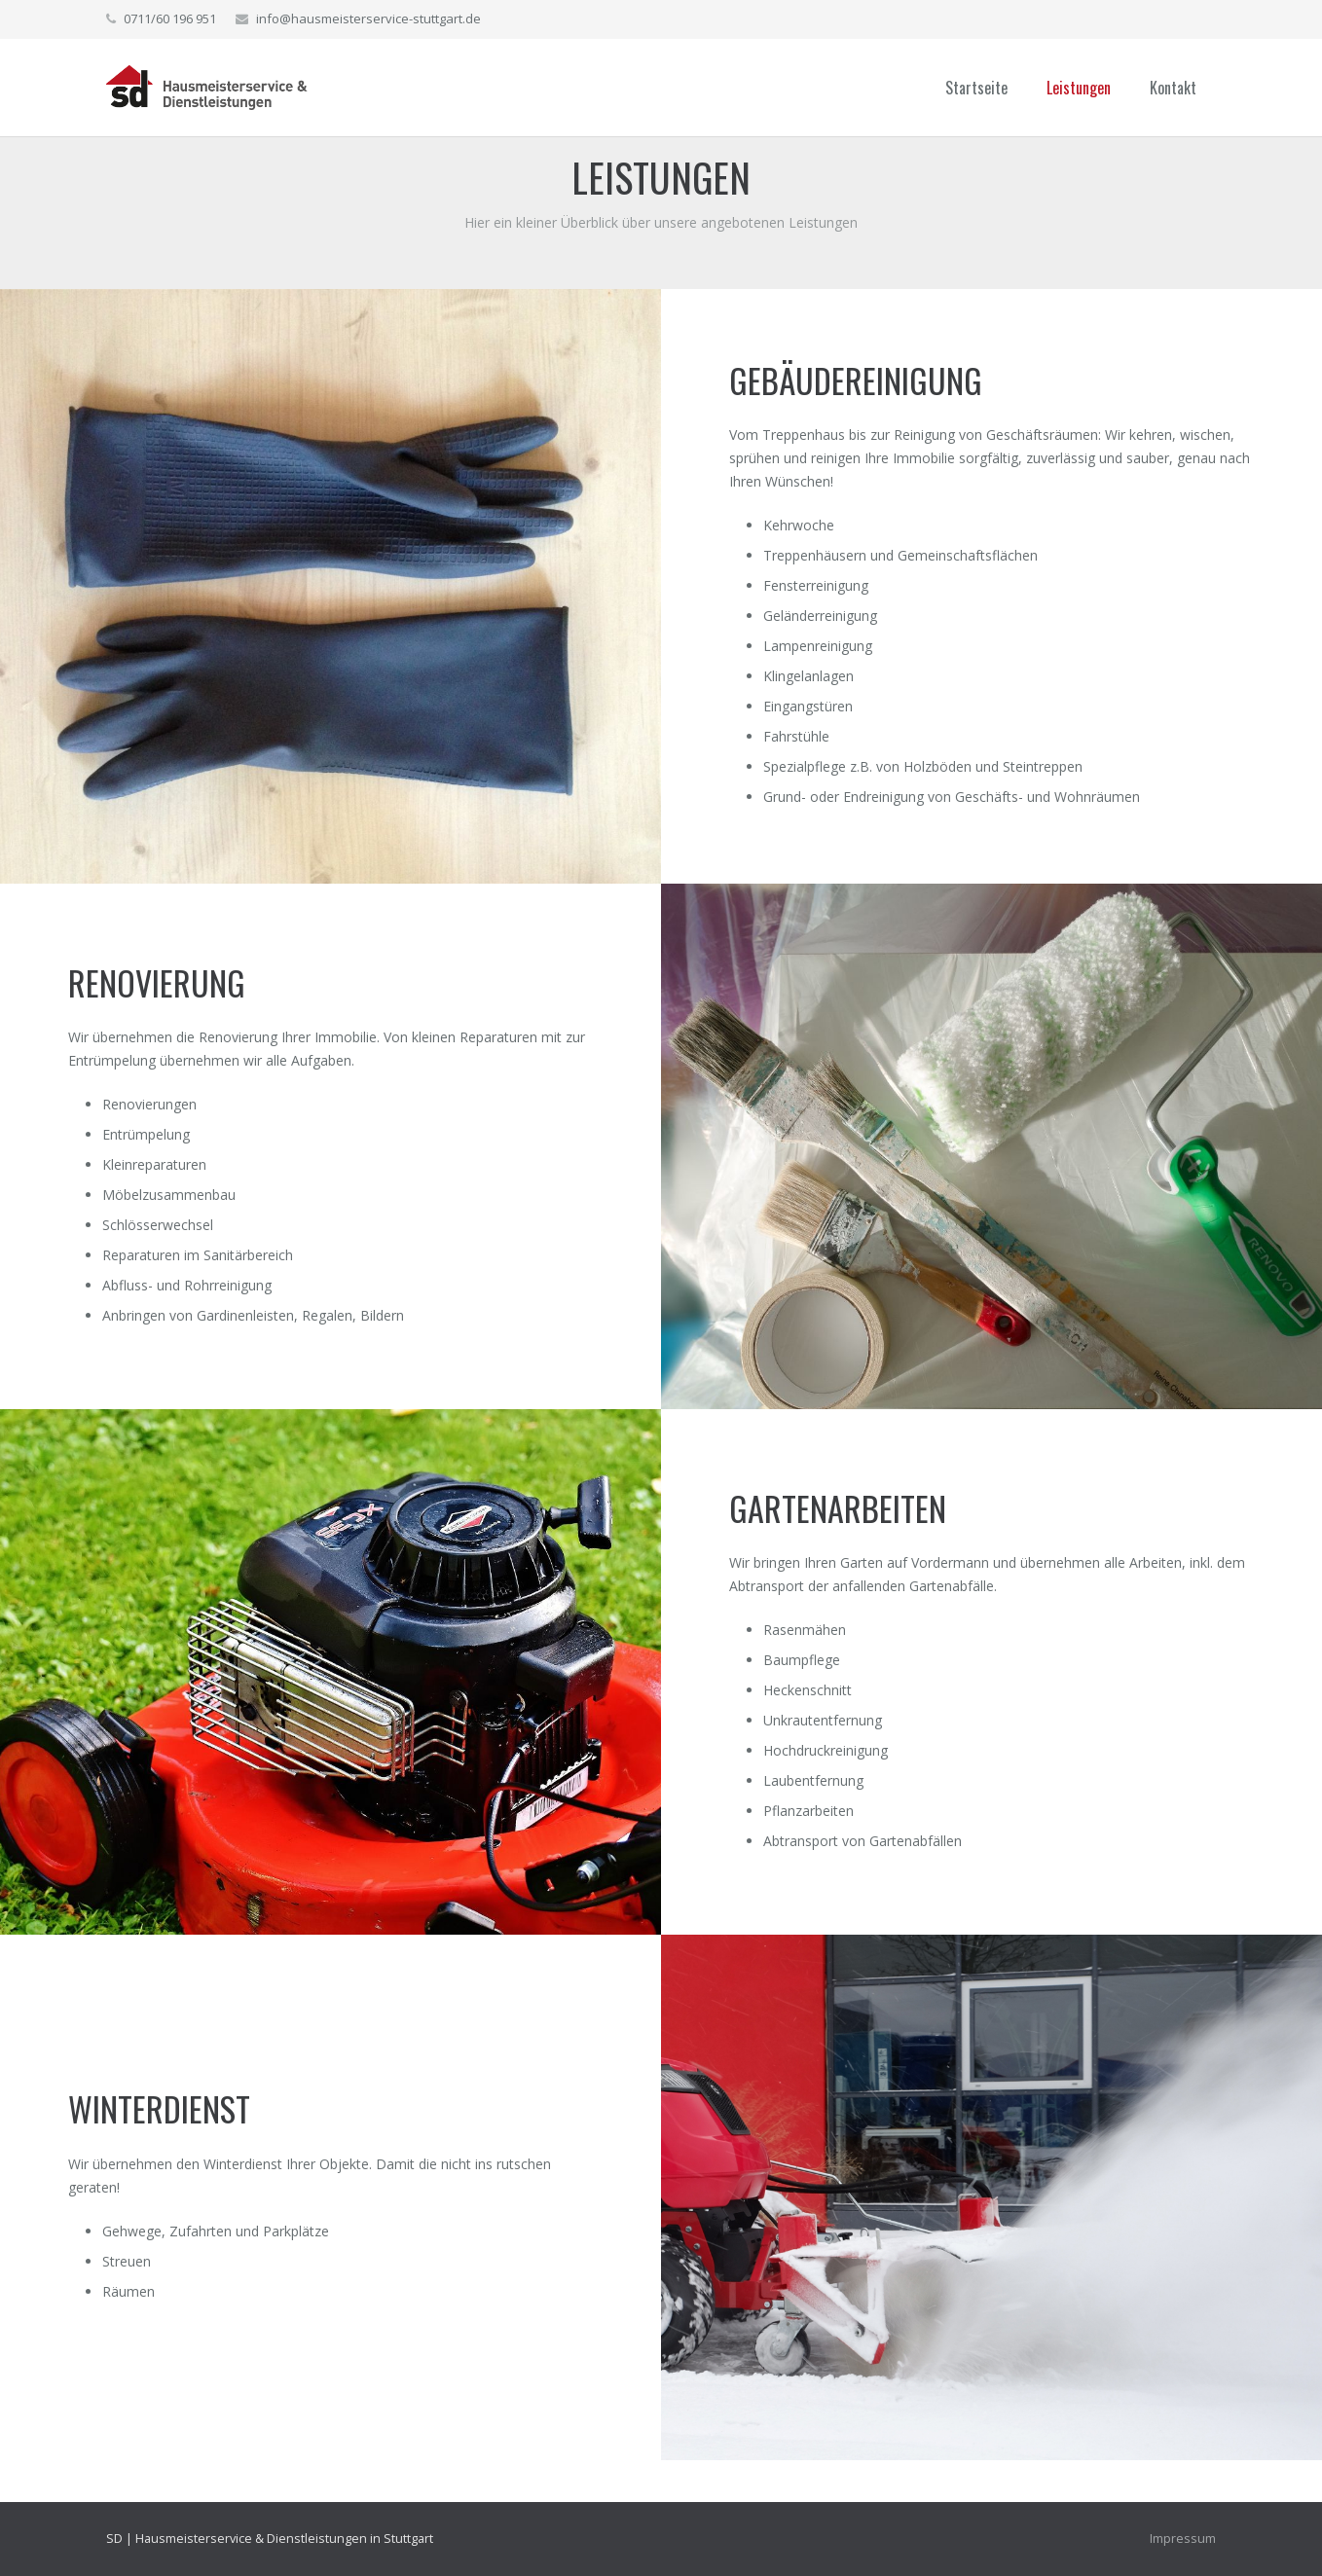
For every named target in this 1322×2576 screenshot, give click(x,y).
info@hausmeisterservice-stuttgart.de (368, 18)
